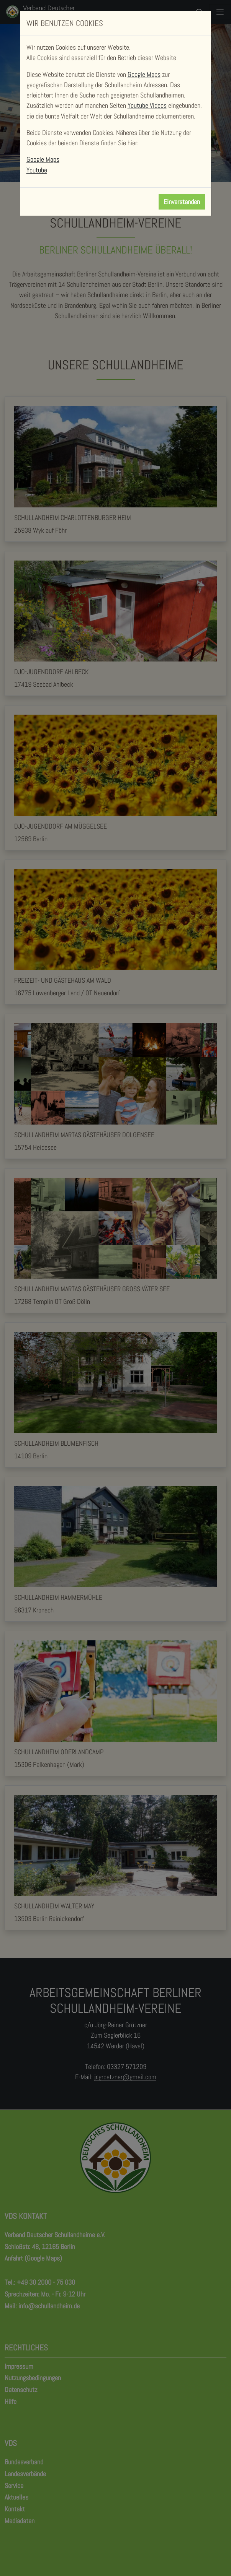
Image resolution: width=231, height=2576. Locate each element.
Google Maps (144, 74)
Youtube (36, 170)
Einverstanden (182, 201)
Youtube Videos (147, 105)
